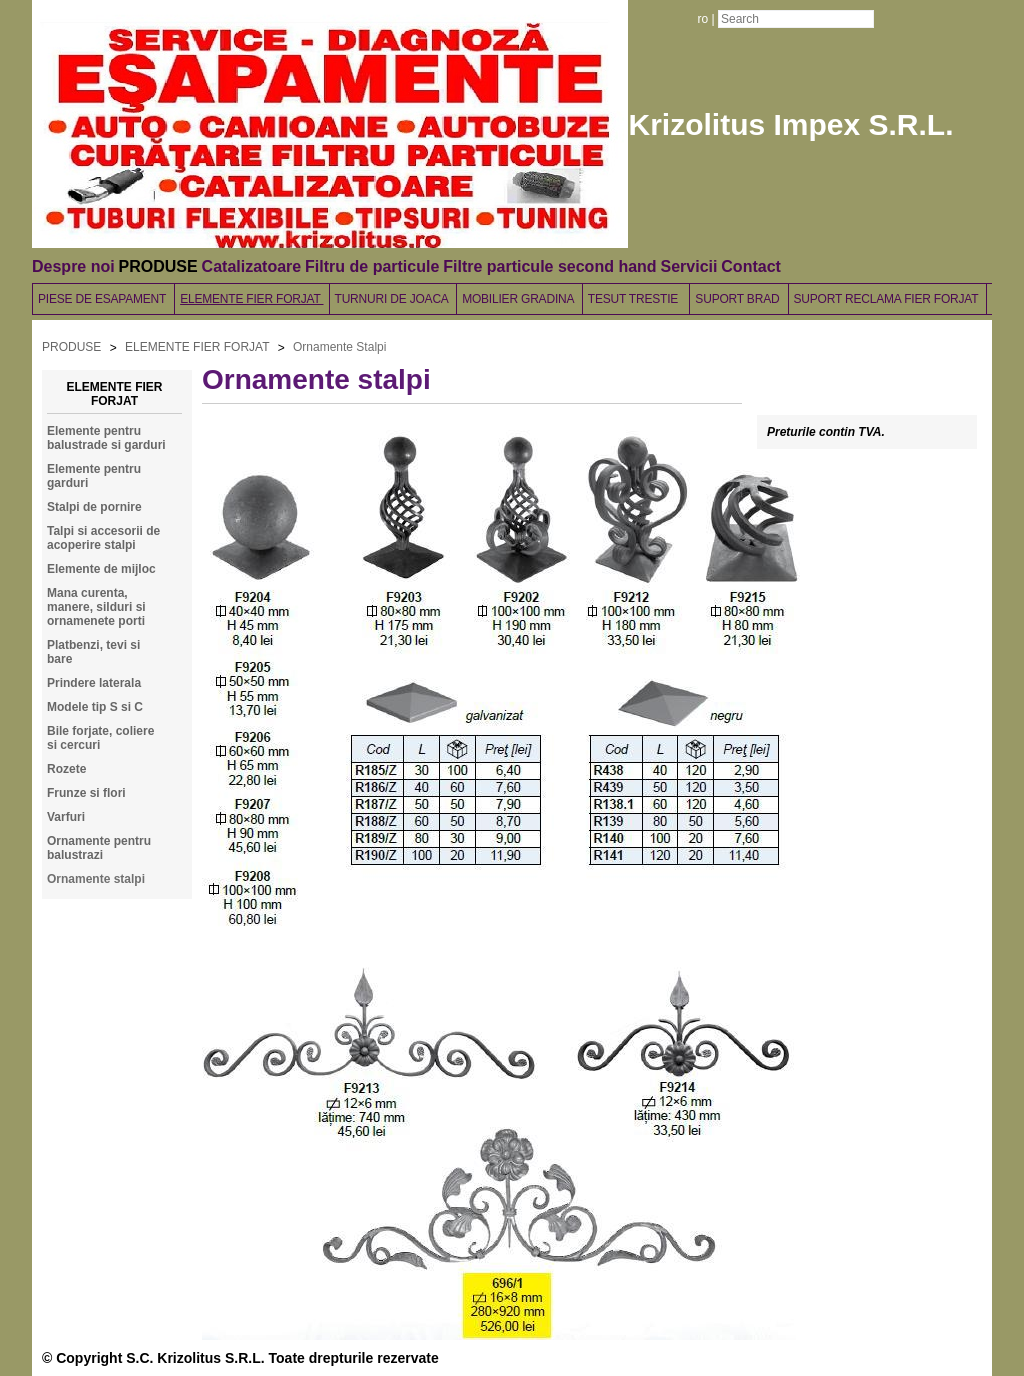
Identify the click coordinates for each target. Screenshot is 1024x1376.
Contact (751, 266)
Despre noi (73, 266)
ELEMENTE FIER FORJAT (251, 299)
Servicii (688, 266)
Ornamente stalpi (96, 879)
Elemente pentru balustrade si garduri (106, 438)
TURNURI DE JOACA (393, 299)
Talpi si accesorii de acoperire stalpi (103, 538)
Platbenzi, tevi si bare (93, 652)
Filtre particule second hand (549, 266)
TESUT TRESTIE (636, 299)
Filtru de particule (372, 266)
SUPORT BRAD (738, 299)
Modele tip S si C (95, 707)
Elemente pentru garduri (94, 476)
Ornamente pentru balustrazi (99, 848)
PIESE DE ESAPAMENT (103, 299)
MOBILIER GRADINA (519, 299)
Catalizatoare (252, 266)
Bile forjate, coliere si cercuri (100, 738)
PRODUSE (158, 266)
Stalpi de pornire (94, 507)
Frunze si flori (86, 793)
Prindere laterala (94, 683)
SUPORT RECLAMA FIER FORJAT (888, 299)
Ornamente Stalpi (339, 347)
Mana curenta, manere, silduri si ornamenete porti (96, 607)
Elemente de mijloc (101, 569)
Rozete (66, 769)
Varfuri (66, 817)
